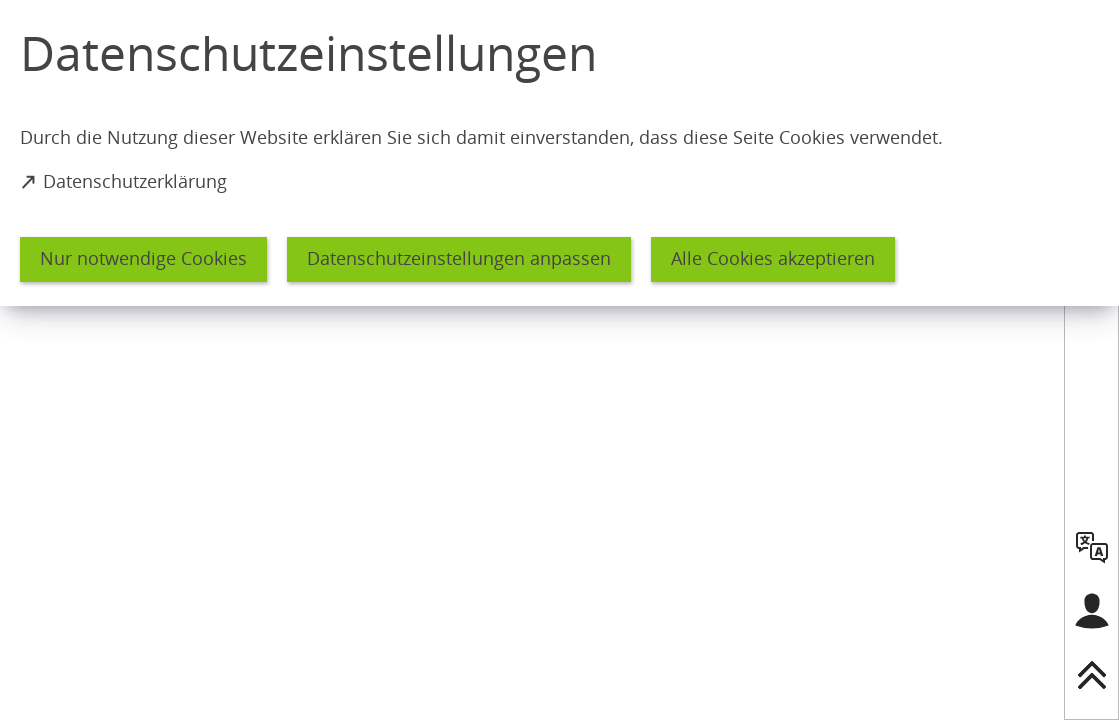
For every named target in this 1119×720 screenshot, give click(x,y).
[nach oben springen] (1092, 675)
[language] (1092, 547)
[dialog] (559, 153)
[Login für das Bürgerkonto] (1092, 611)
